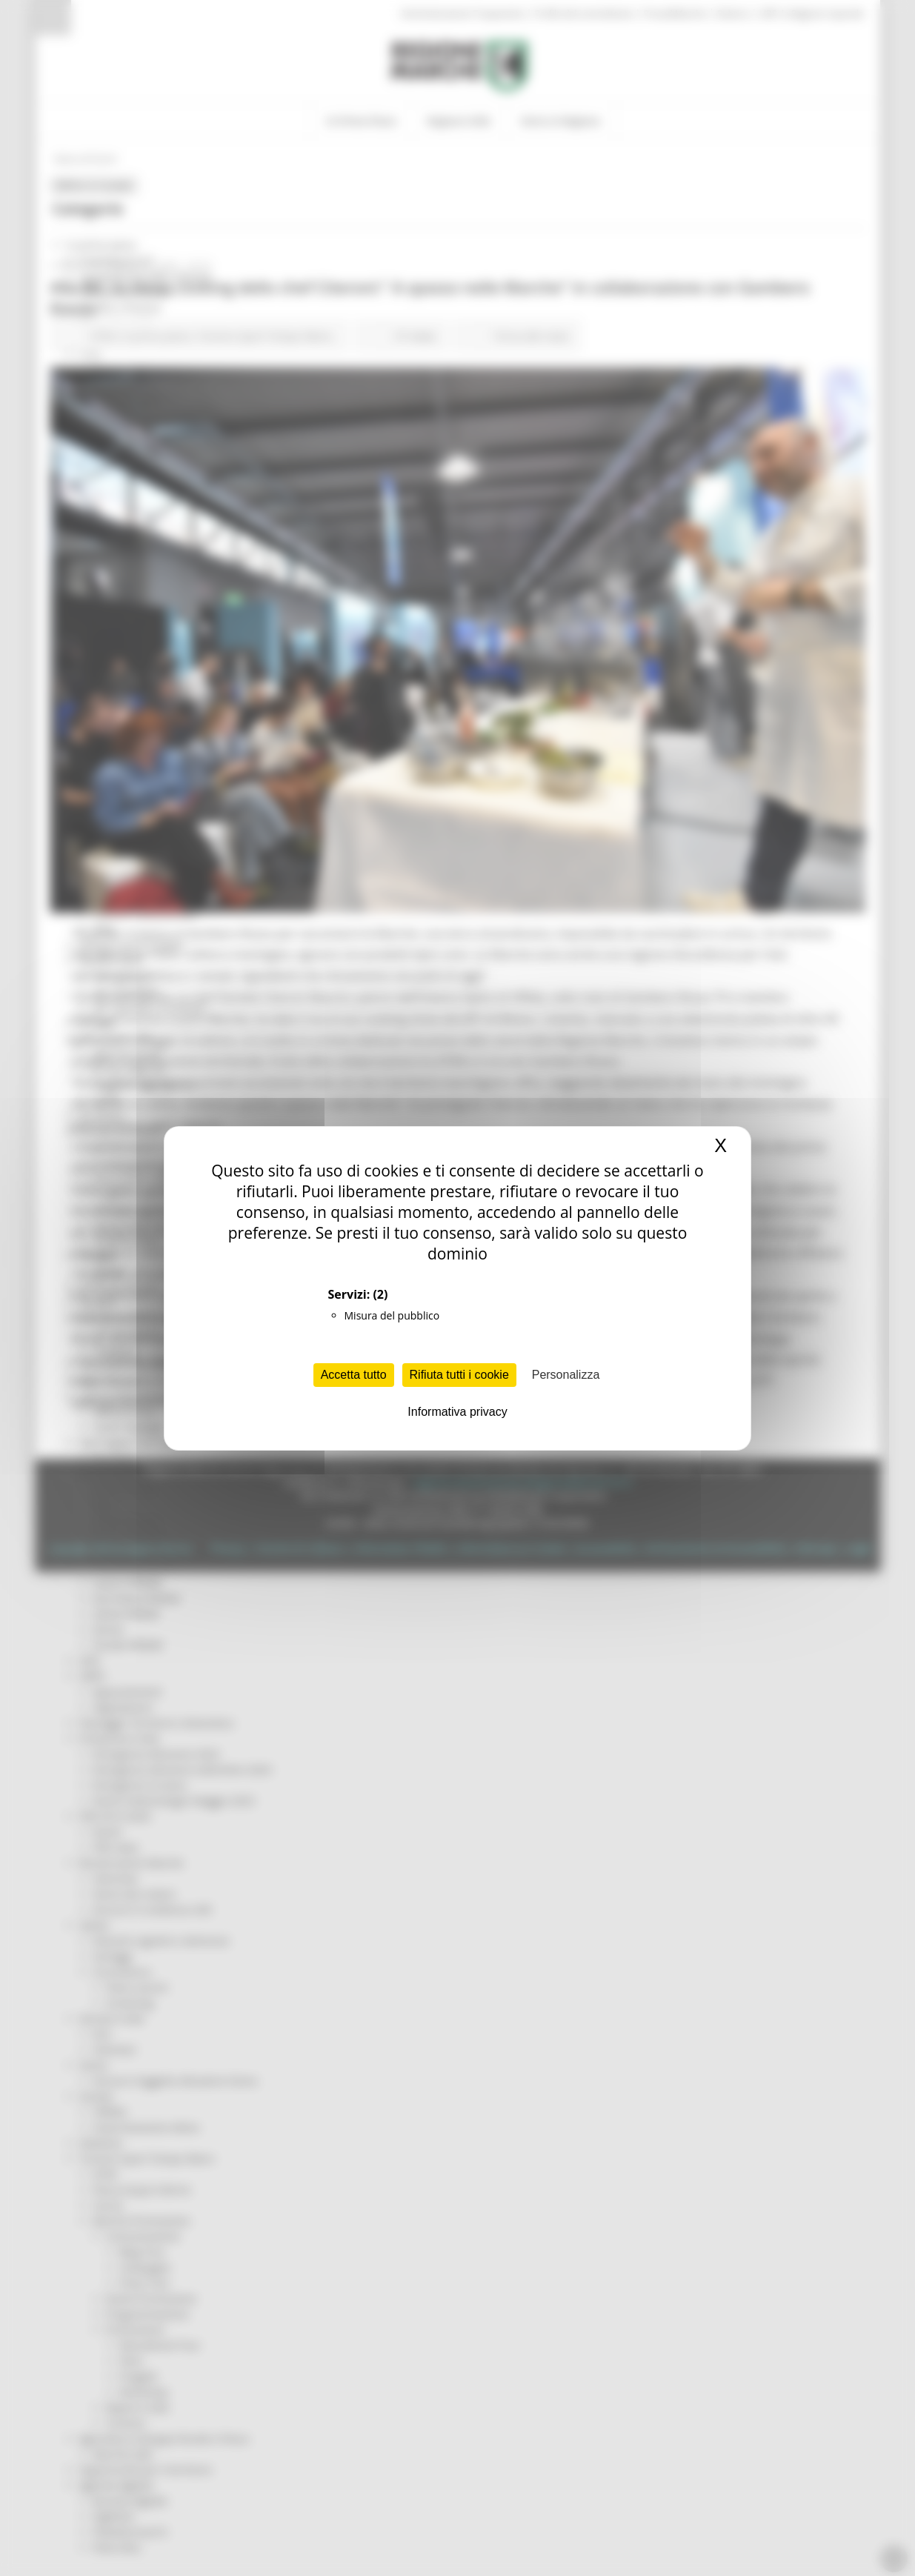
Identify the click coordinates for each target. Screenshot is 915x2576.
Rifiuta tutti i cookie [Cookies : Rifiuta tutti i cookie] (459, 1374)
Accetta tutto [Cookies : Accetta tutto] (354, 1374)
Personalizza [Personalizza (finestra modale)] (566, 1374)
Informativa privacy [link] (457, 1411)
